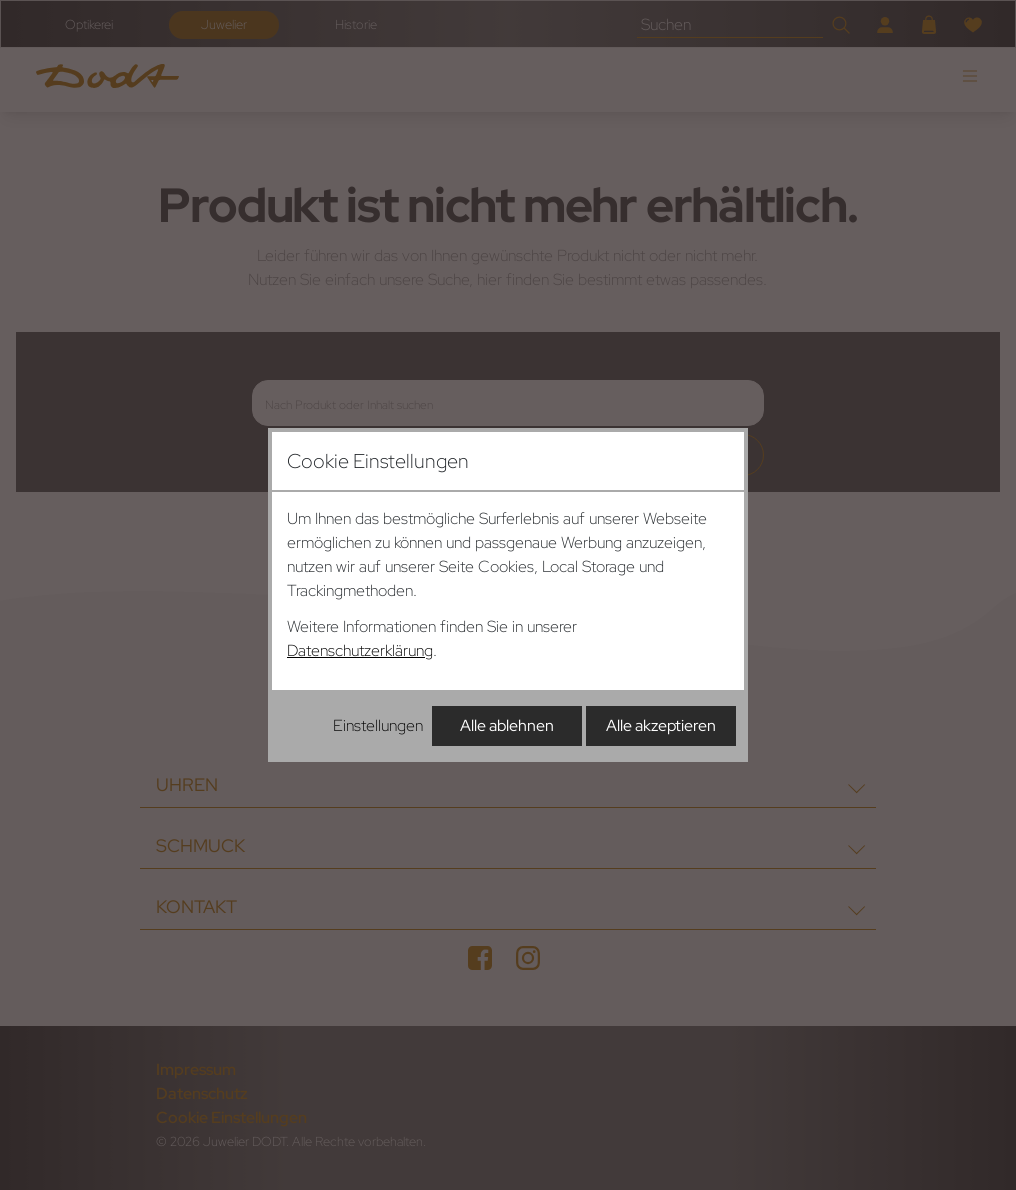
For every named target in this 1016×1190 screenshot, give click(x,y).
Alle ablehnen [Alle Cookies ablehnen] (507, 725)
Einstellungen (378, 725)
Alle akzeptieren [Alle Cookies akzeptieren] (661, 725)
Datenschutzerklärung (360, 650)
